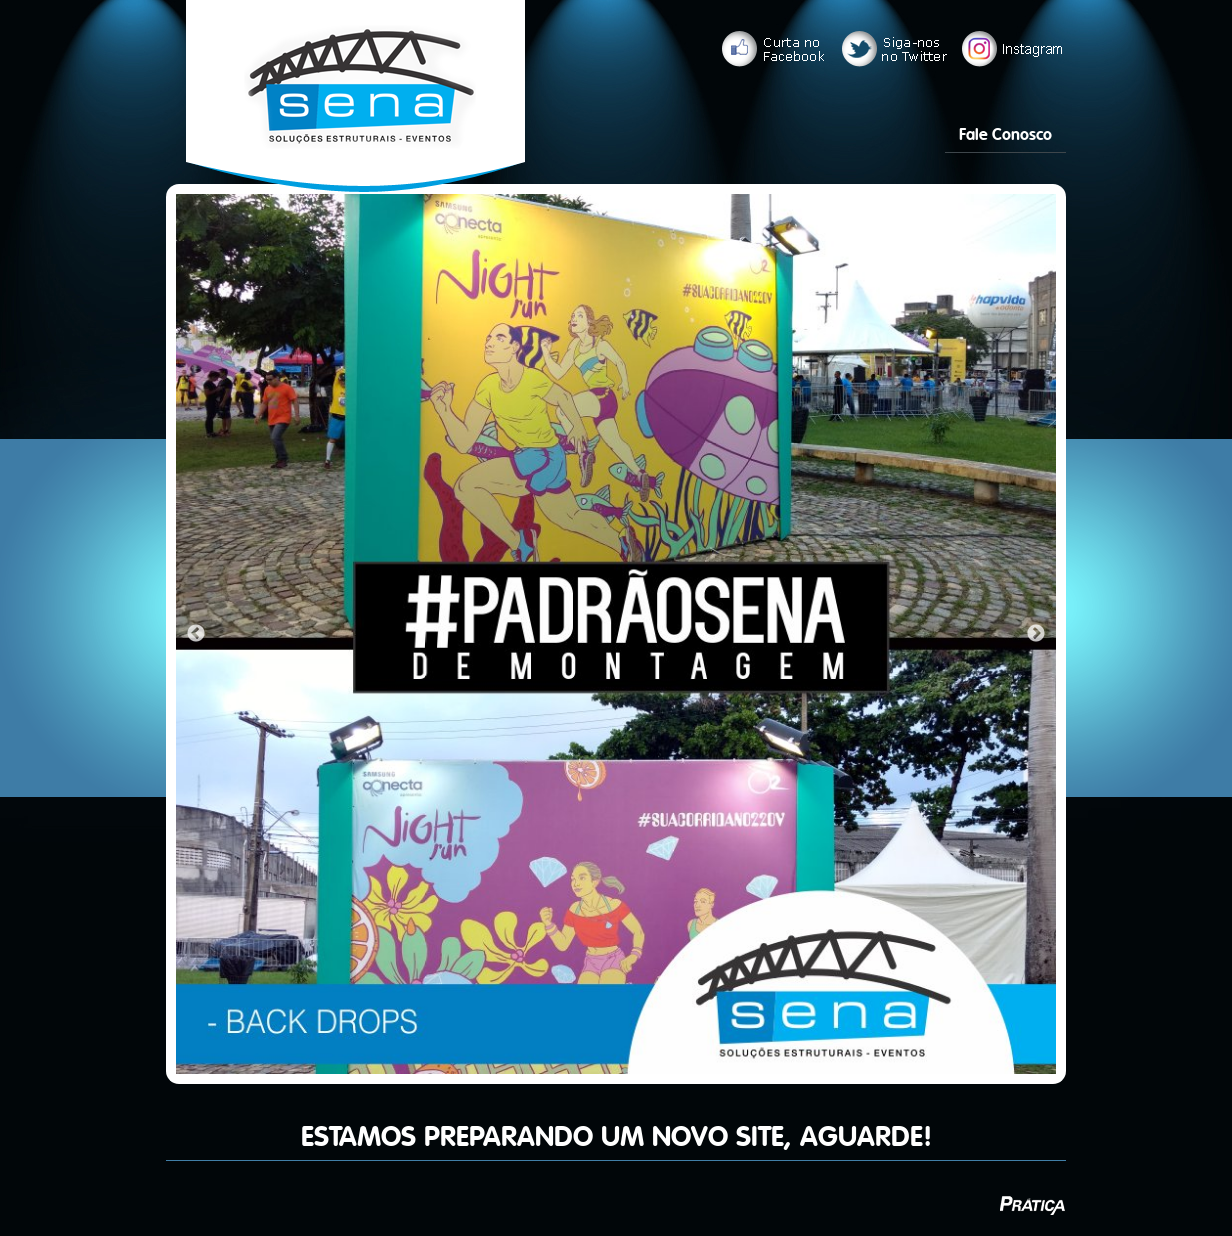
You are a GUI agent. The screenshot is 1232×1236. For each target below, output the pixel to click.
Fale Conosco (1005, 135)
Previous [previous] (196, 634)
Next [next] (1036, 634)
